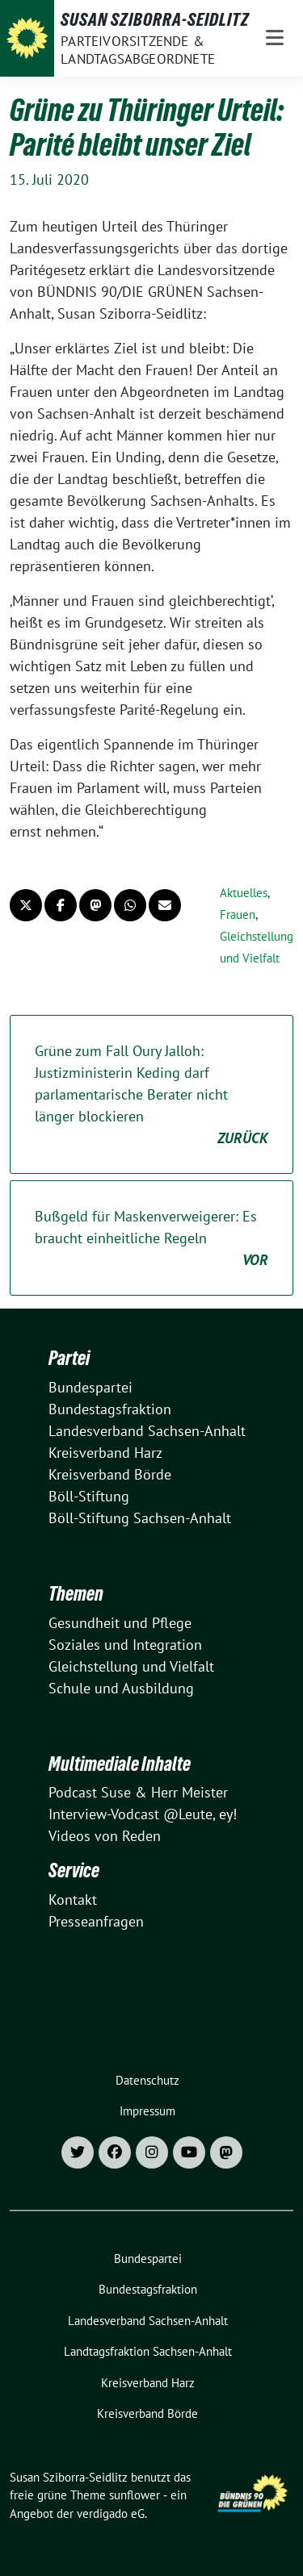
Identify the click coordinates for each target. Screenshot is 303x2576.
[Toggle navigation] (274, 38)
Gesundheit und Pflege (119, 1623)
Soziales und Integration (125, 1644)
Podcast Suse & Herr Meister (138, 1792)
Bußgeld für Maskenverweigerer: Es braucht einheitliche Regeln (151, 1239)
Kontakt (72, 1899)
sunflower (134, 2495)
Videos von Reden (104, 1836)
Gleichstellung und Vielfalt (131, 1666)
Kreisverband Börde (109, 1474)
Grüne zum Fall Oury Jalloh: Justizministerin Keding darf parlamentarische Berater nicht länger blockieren (151, 1095)
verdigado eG (111, 2513)
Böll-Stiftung (88, 1496)
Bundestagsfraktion (109, 1409)
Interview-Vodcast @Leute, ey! (142, 1814)
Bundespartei (90, 1387)
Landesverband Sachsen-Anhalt (147, 1431)
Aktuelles (243, 892)
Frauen (237, 914)
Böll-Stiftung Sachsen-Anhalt (139, 1518)
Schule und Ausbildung (121, 1688)
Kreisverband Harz (105, 1452)
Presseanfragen (96, 1921)
